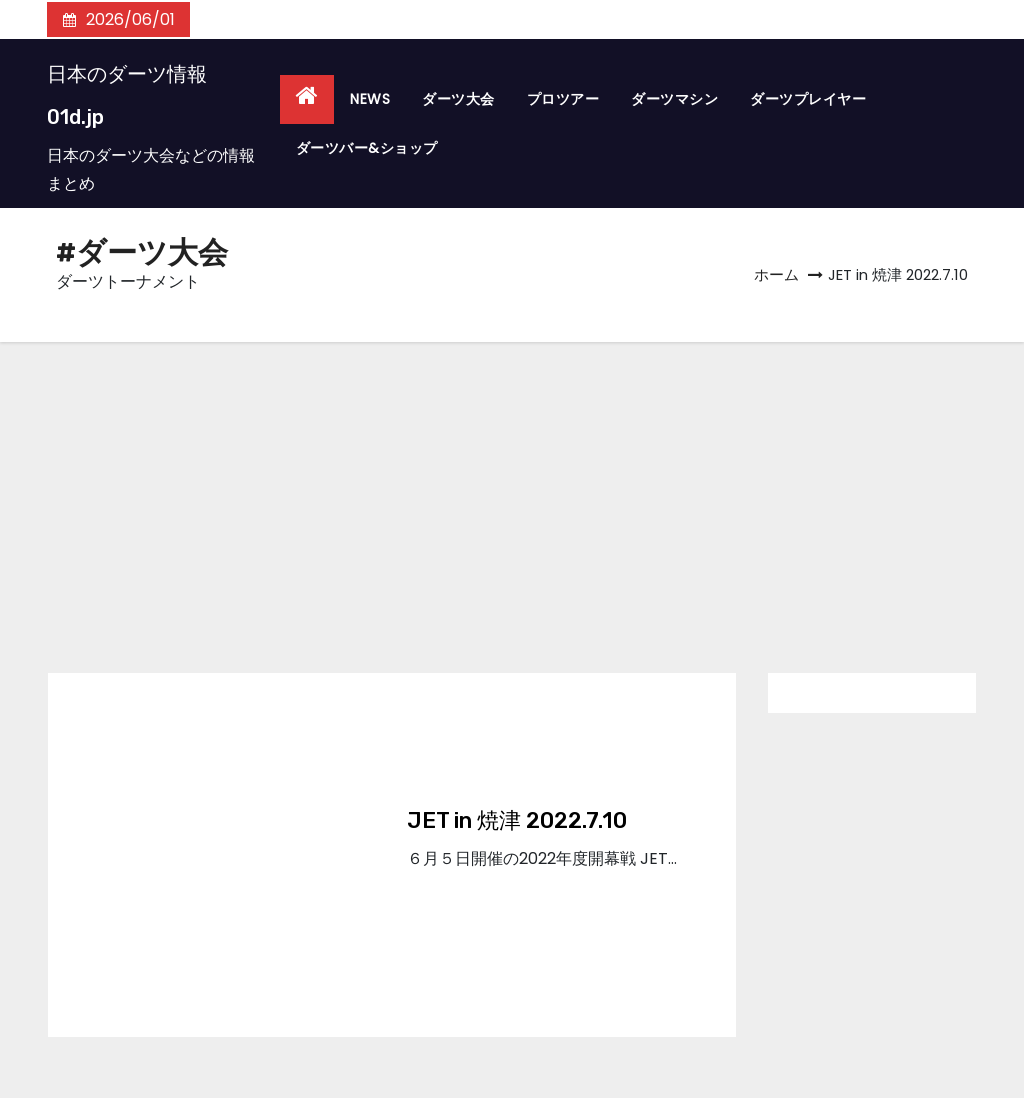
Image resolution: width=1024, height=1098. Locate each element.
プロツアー (563, 99)
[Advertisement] (512, 492)
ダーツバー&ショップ (367, 148)
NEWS (370, 99)
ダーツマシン (674, 99)
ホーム (776, 274)
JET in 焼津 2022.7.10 (517, 820)
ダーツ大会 (458, 99)
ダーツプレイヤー (808, 99)
